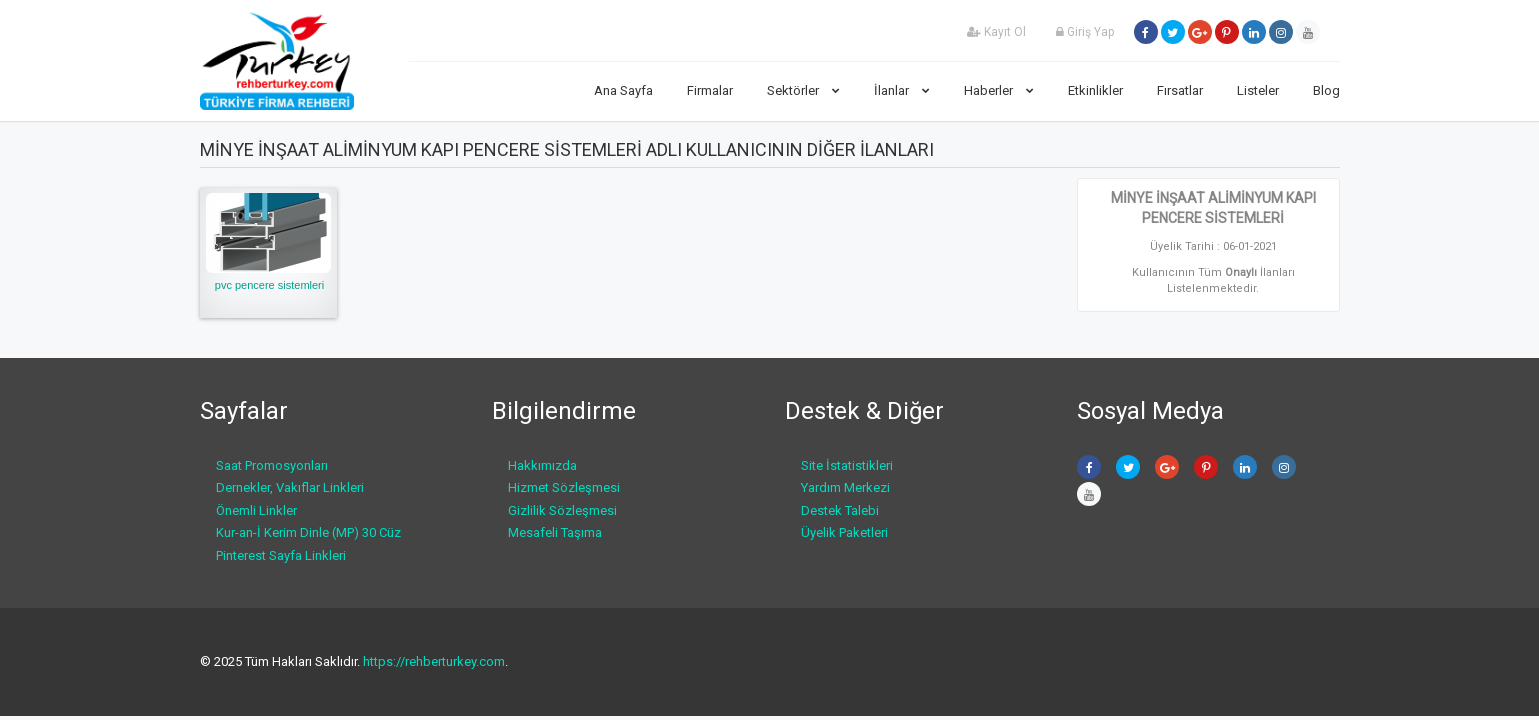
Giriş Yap (1085, 32)
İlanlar (902, 90)
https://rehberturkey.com (434, 661)
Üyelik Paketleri (844, 532)
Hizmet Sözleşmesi (564, 487)
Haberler (999, 90)
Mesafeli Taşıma (555, 532)
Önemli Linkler (256, 510)
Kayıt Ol (996, 32)
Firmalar (710, 90)
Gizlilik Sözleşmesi (562, 510)
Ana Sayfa (623, 90)
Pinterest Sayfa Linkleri (281, 555)
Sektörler (803, 90)
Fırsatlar (1180, 90)
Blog (1326, 90)
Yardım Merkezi (845, 487)
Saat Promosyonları (272, 465)
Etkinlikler (1095, 90)
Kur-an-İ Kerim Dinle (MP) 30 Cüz (308, 532)
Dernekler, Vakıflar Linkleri (290, 487)
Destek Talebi (840, 510)
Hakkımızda (542, 465)
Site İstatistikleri (847, 465)
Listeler (1258, 90)
